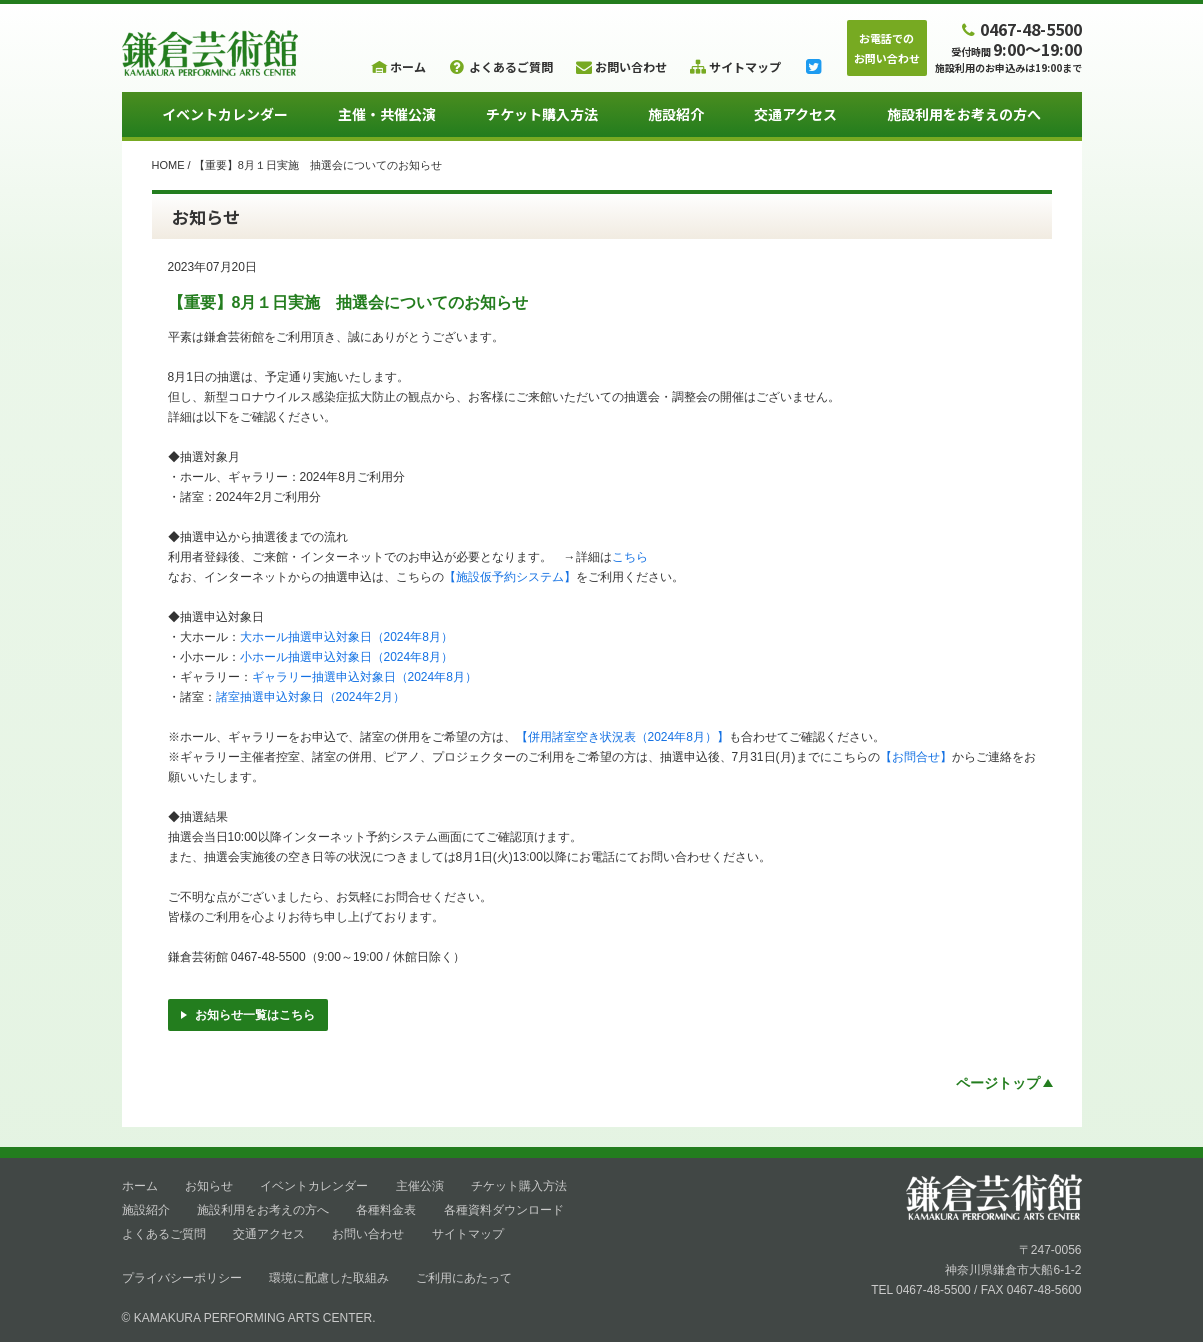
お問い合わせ (368, 1234)
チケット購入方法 (542, 114)
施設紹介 (676, 114)
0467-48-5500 (1019, 28)
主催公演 (420, 1186)
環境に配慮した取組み (329, 1278)
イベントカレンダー (225, 114)
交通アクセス (795, 114)
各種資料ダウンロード (504, 1210)
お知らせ (209, 1186)
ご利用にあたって (464, 1278)
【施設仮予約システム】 (510, 577)
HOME (168, 165)
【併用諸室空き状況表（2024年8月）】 (622, 737)
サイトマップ (468, 1234)
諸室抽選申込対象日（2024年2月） (310, 697)
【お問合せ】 (916, 757)
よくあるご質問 (164, 1234)
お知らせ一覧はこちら (248, 1015)
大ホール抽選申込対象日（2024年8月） (346, 637)
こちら (630, 557)
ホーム (140, 1186)
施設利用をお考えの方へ (964, 114)
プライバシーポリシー (182, 1278)
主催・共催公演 (387, 114)
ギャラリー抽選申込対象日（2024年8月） (364, 677)
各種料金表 (386, 1210)
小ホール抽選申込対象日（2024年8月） (346, 657)
